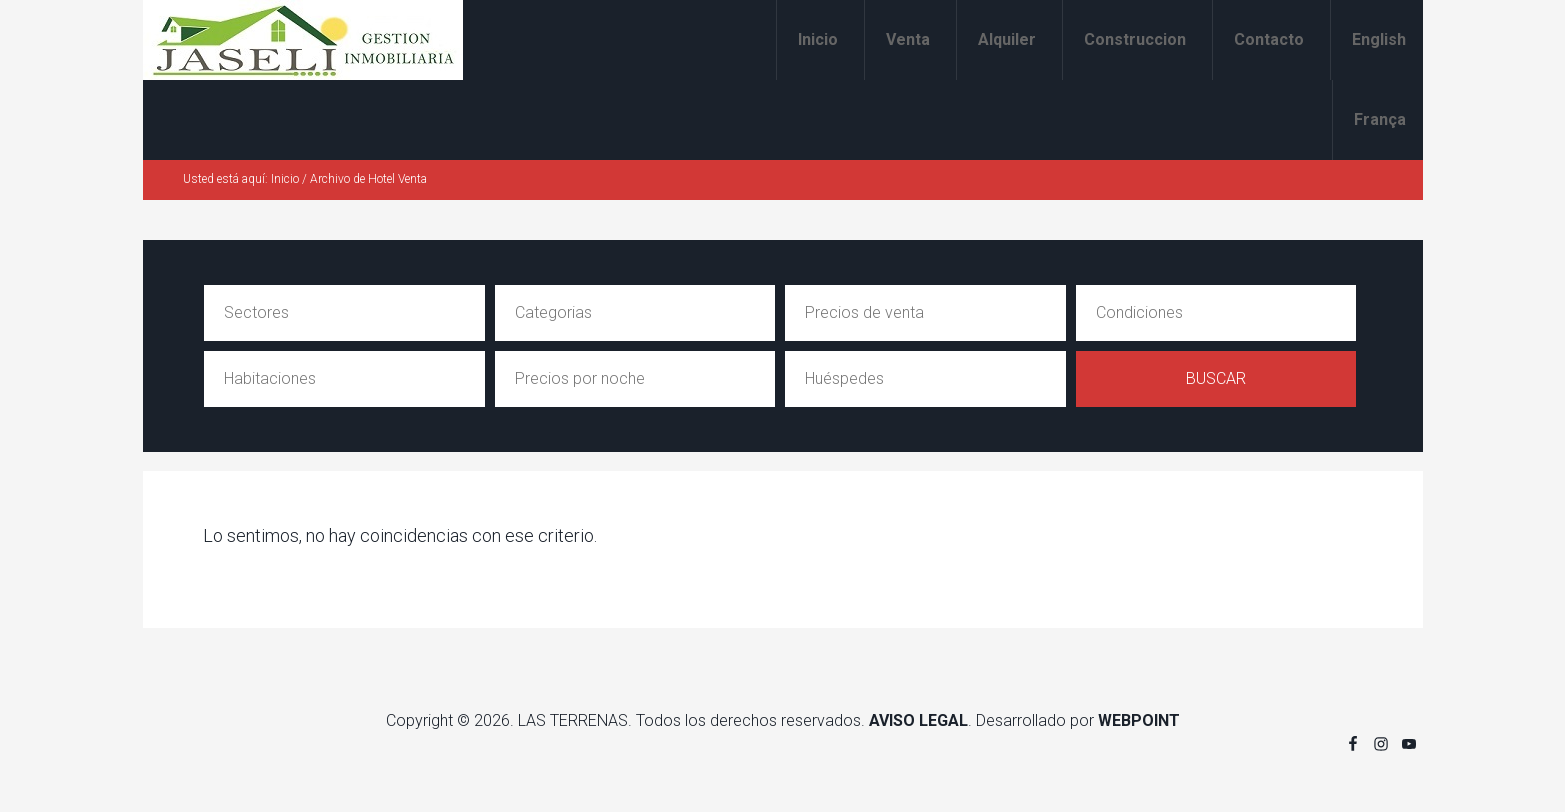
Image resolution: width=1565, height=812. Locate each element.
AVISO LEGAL (918, 720)
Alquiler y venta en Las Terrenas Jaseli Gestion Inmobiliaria (303, 40)
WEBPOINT (1139, 720)
